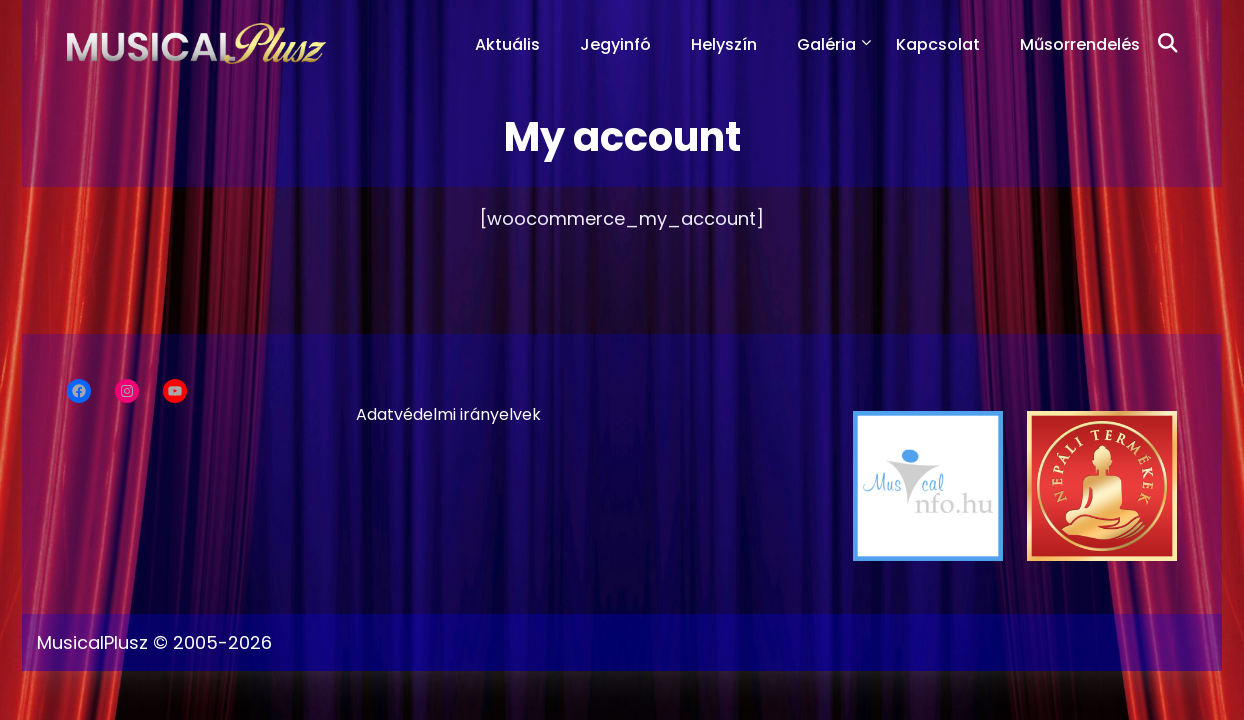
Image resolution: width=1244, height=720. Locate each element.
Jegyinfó (615, 44)
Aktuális (507, 44)
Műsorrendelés (1080, 44)
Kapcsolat (938, 44)
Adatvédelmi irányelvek (448, 414)
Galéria (826, 44)
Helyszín (724, 44)
